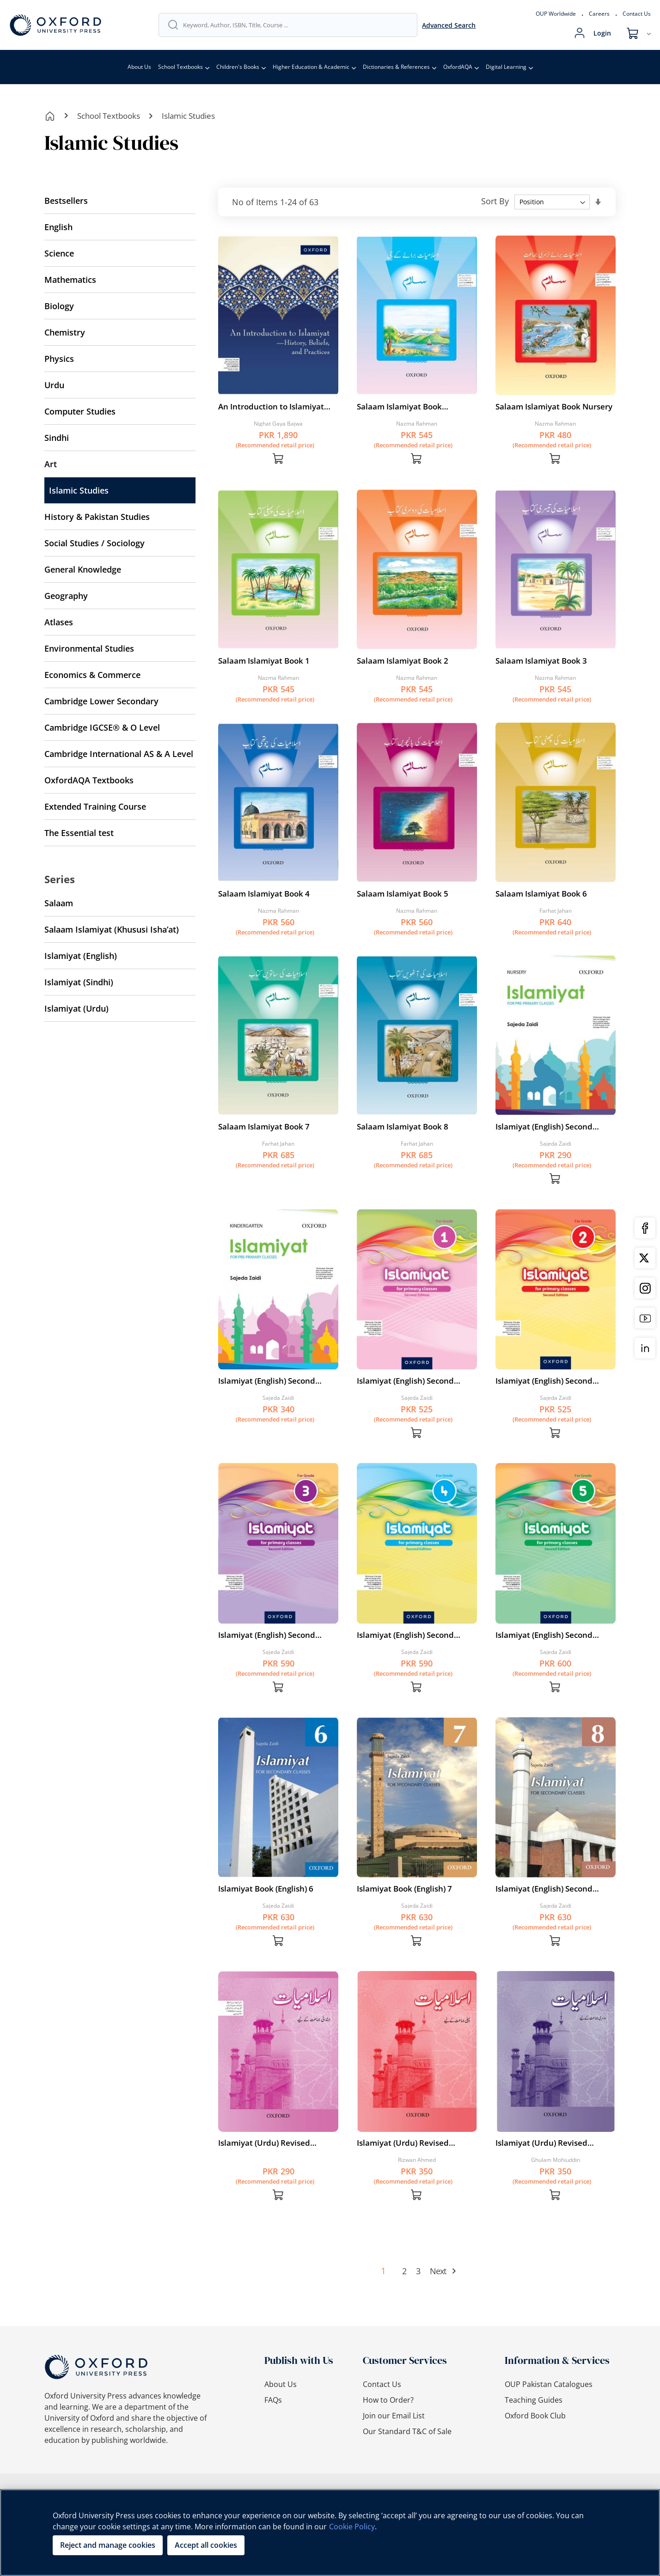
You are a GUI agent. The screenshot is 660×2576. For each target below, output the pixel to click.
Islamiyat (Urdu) (76, 1008)
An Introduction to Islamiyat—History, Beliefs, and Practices (275, 406)
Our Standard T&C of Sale (407, 2431)
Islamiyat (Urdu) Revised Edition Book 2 (541, 2143)
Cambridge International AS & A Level (118, 753)
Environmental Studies (89, 648)
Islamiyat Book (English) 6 (265, 1888)
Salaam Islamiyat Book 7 (264, 1126)
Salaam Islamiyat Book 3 (541, 660)
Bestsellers (66, 200)
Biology (59, 305)
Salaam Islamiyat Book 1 (264, 660)
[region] (330, 2532)
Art (50, 464)
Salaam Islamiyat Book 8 (402, 1126)
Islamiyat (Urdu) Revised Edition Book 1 (403, 2143)
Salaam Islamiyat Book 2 (402, 660)
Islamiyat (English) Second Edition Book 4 (405, 1635)
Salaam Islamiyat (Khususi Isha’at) (111, 929)
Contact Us (637, 14)
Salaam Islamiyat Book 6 (541, 893)
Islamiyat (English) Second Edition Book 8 (544, 1888)
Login (602, 33)
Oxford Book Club (535, 2416)
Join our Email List (394, 2416)
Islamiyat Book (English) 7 (404, 1888)
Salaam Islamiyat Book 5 (402, 893)
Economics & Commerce (92, 674)
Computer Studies (80, 411)
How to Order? (388, 2400)
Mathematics (70, 279)
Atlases (58, 622)
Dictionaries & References (396, 67)
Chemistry (64, 332)
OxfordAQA (457, 67)
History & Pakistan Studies (97, 516)
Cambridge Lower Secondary (101, 701)
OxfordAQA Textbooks (89, 780)
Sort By (495, 201)
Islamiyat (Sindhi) (78, 982)
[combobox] (295, 25)
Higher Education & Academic (311, 67)
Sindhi (56, 437)
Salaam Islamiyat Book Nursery (553, 406)
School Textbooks (180, 67)
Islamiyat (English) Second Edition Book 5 (544, 1635)
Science (59, 253)
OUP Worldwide (556, 14)
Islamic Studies (79, 490)
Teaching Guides (533, 2400)
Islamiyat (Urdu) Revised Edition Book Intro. (264, 2143)
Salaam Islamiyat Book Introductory (399, 406)
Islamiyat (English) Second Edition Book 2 (544, 1380)
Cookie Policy (352, 2526)
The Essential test (79, 832)
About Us (139, 67)
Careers (599, 14)
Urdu (54, 385)
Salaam (58, 903)
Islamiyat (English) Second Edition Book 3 (266, 1635)
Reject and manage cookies (107, 2545)
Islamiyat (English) (80, 955)
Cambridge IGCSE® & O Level (102, 727)
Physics (59, 358)
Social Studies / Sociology (94, 543)
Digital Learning (506, 67)
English (58, 226)
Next (438, 2271)
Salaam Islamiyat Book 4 (264, 893)
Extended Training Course (95, 806)
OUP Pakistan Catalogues (549, 2384)
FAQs (273, 2400)
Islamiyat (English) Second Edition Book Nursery (544, 1126)
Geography (66, 595)
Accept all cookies (206, 2545)
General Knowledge (82, 569)
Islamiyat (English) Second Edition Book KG (266, 1380)
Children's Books (237, 67)
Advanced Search (449, 25)
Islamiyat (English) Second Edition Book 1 (405, 1380)
